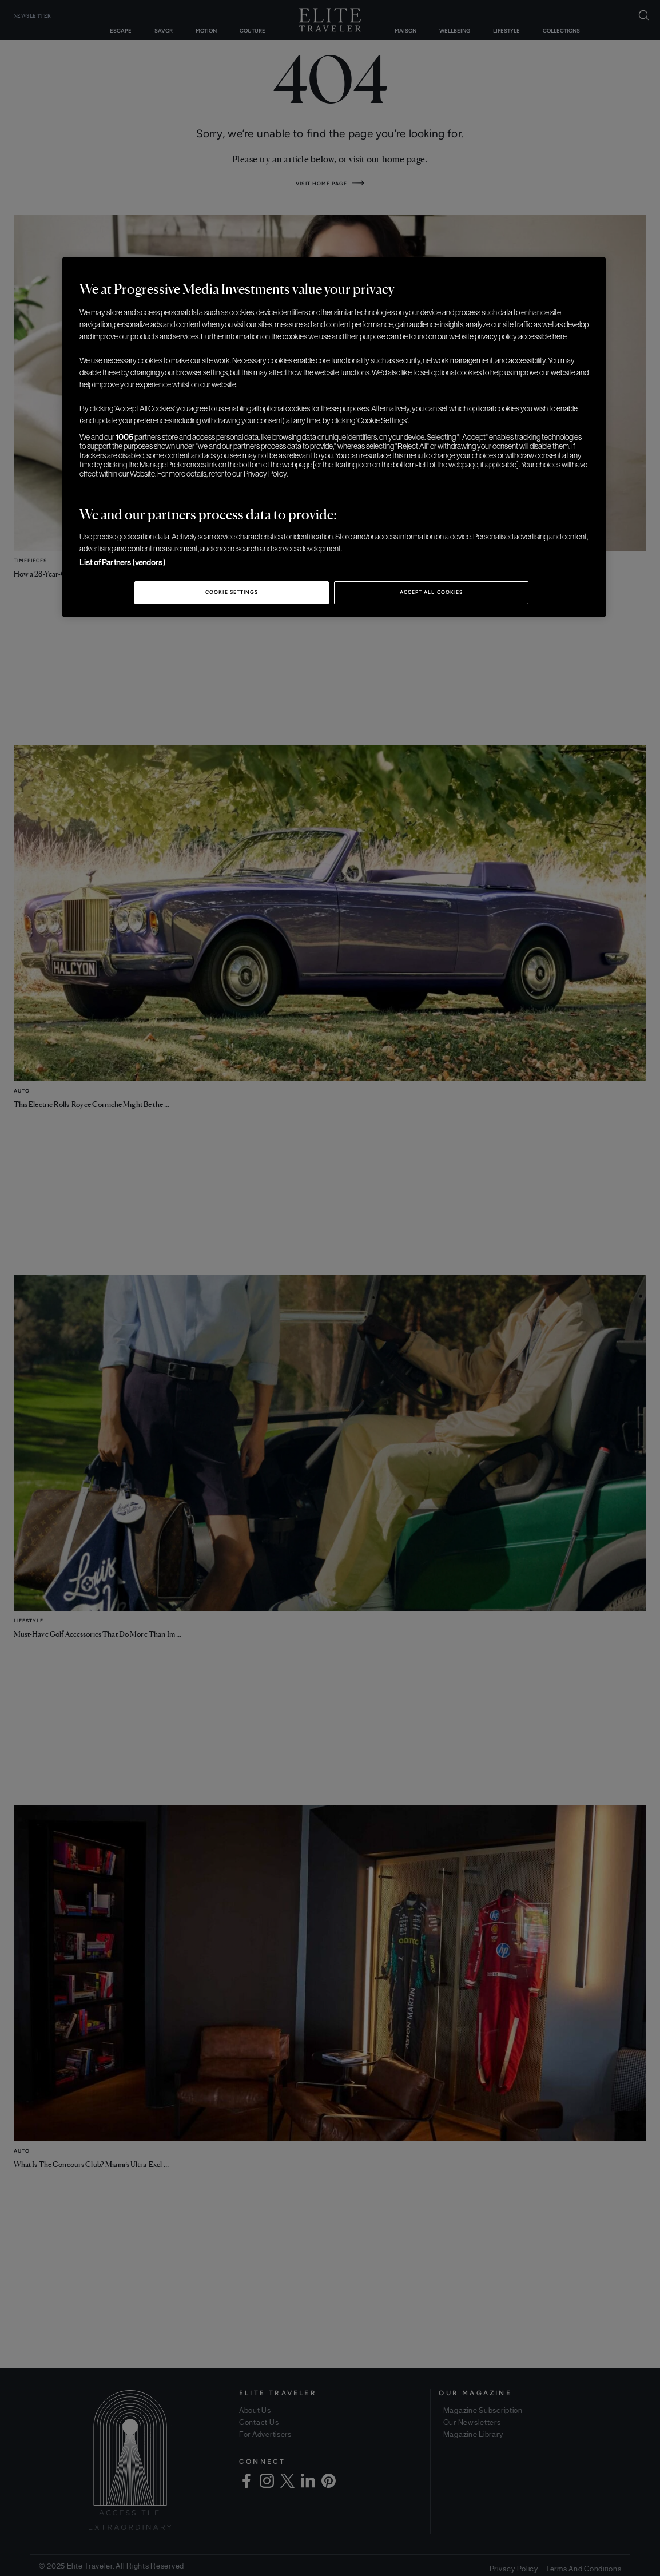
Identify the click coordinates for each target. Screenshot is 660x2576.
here (559, 336)
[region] (334, 437)
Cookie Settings (231, 592)
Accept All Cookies (431, 592)
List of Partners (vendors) (122, 562)
